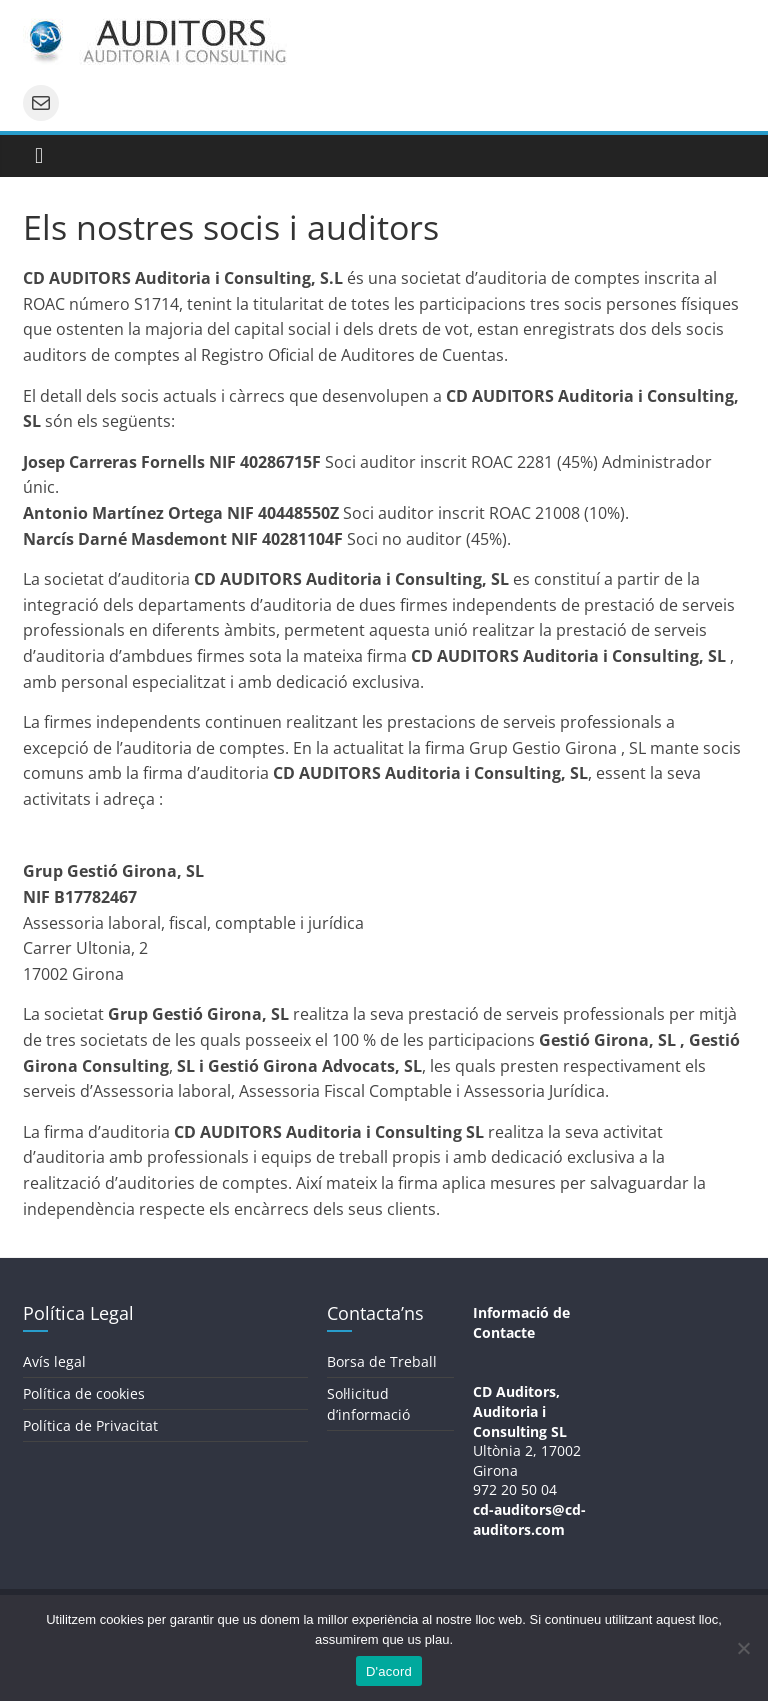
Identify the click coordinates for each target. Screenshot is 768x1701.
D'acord (389, 1671)
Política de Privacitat (90, 1425)
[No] (743, 1648)
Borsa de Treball (382, 1361)
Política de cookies (84, 1393)
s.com (544, 1529)
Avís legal (54, 1361)
